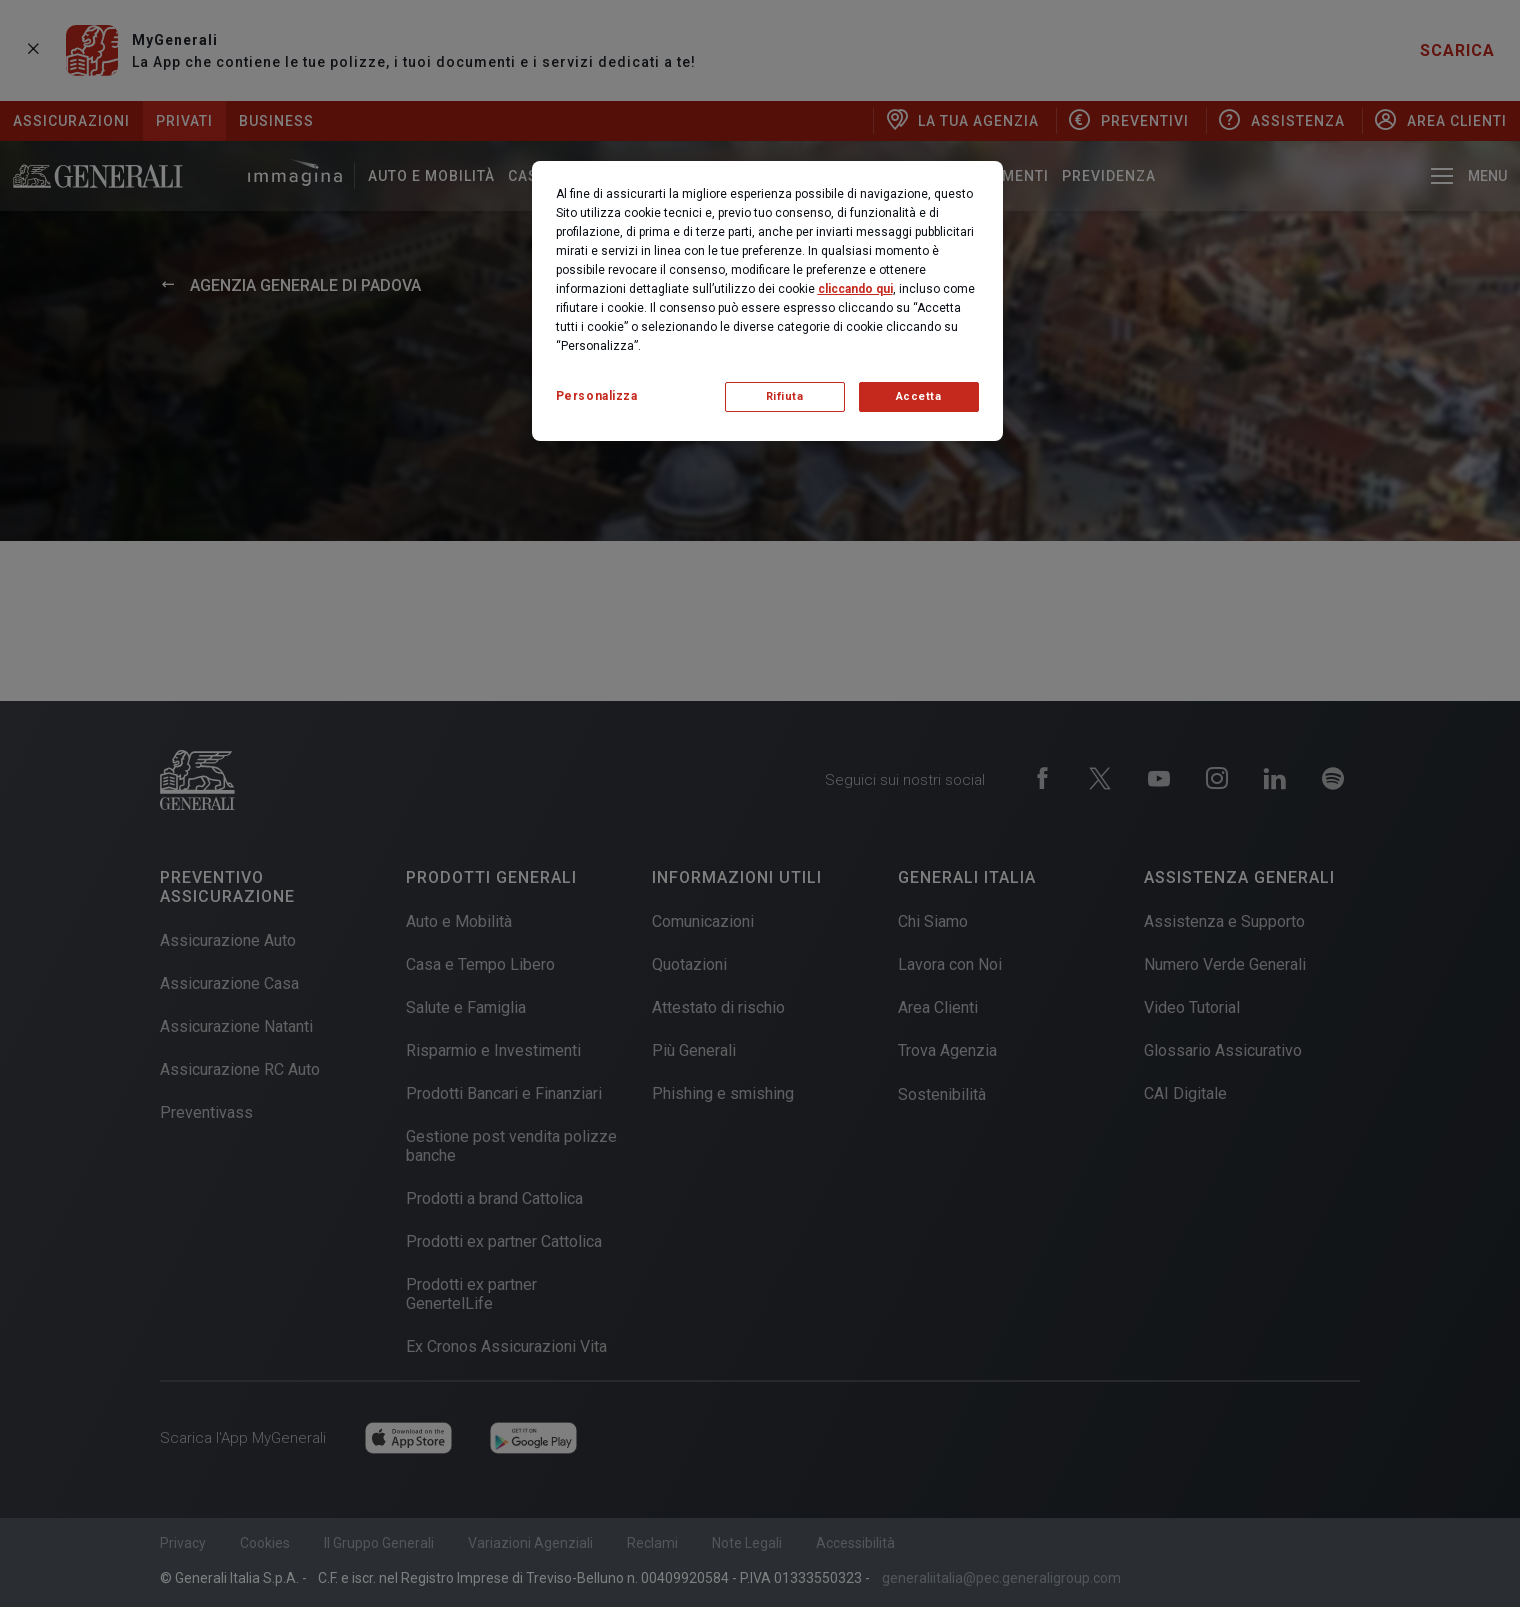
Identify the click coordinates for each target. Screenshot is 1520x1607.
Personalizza (597, 396)
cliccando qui (855, 289)
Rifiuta (785, 396)
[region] (767, 301)
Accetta (919, 396)
